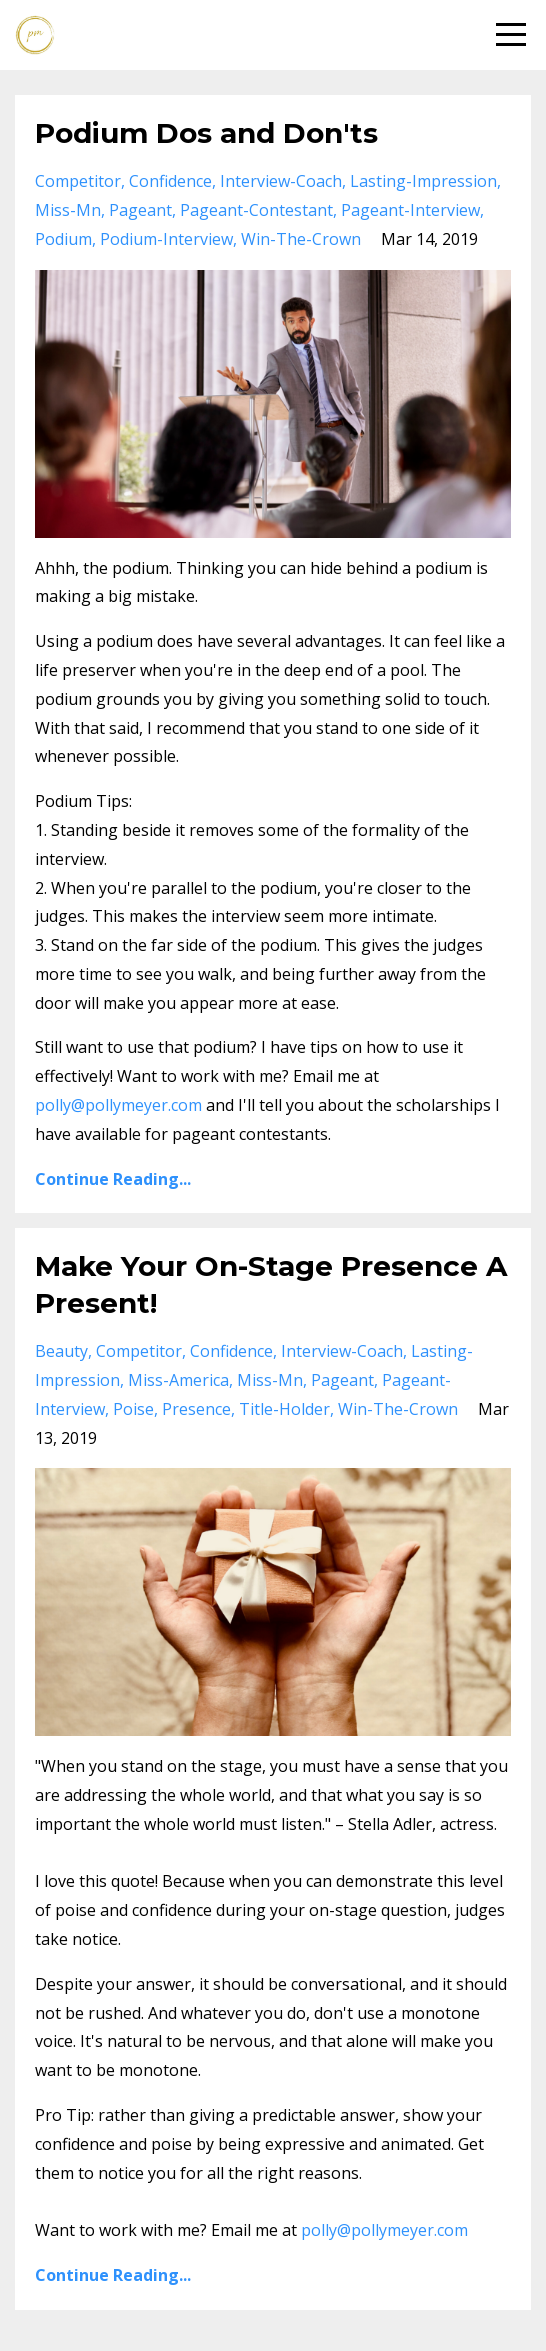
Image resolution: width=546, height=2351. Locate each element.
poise (133, 1409)
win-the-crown (301, 239)
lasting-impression (423, 181)
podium (63, 239)
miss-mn (68, 210)
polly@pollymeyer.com (118, 1105)
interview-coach (281, 181)
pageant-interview (410, 210)
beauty (61, 1351)
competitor (78, 181)
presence (196, 1409)
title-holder (284, 1409)
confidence (170, 181)
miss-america (178, 1380)
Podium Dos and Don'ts (206, 133)
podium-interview (166, 239)
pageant (140, 210)
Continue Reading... (113, 1179)
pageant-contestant (256, 210)
